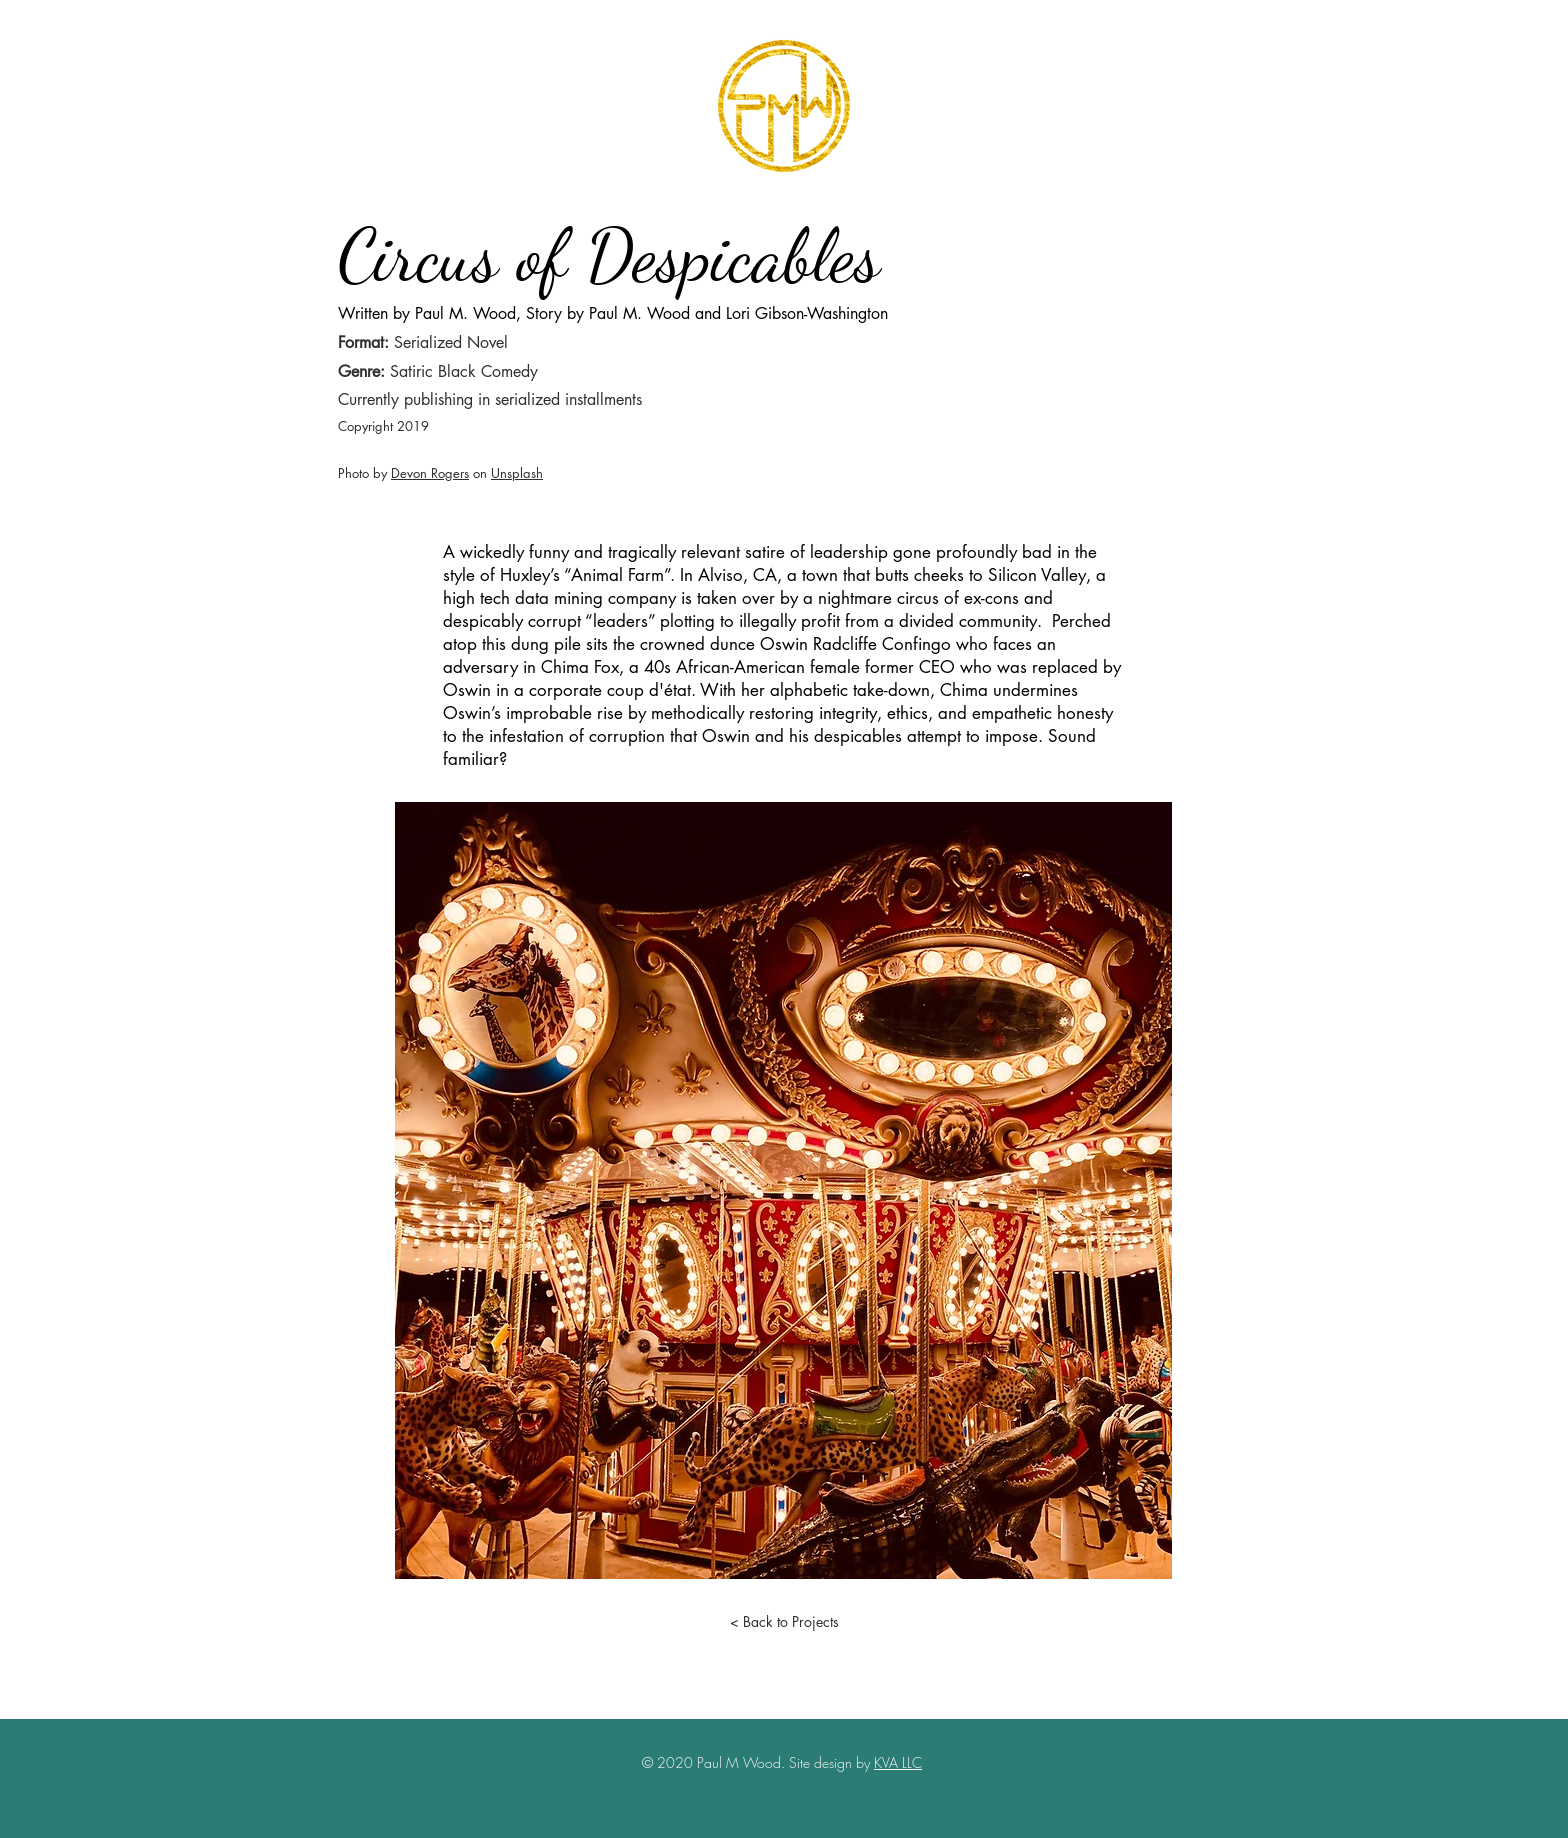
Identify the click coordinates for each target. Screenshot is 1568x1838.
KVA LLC (898, 1762)
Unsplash (517, 473)
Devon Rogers (430, 473)
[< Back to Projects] (784, 1621)
